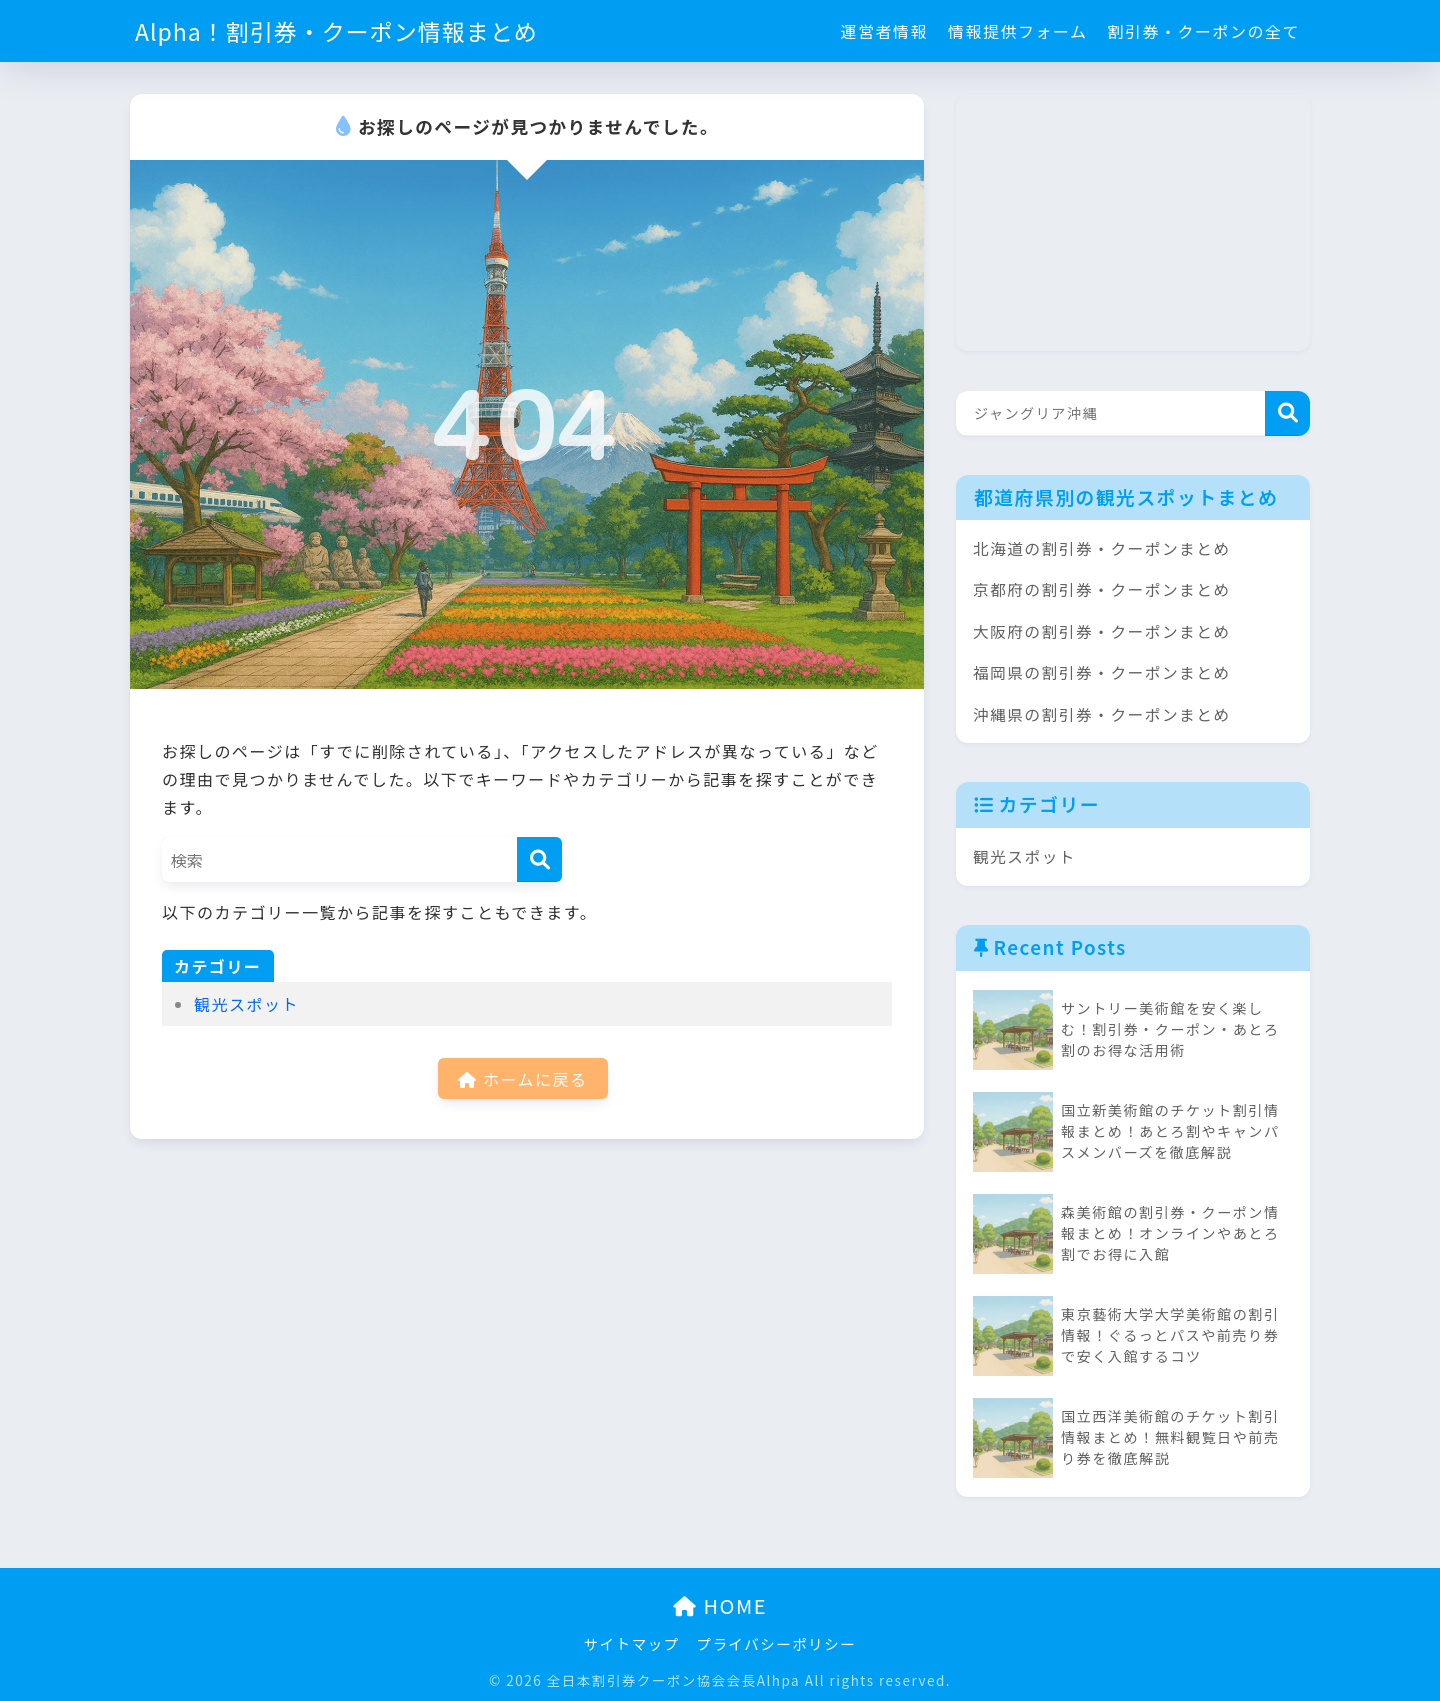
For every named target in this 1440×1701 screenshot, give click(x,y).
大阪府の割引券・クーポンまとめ (1102, 631)
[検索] (539, 859)
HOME (720, 1605)
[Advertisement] (1106, 219)
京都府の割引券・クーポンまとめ (1102, 589)
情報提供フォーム (1018, 31)
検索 (1287, 413)
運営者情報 (884, 31)
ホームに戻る (522, 1079)
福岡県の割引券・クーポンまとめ (1102, 672)
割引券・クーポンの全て (1203, 31)
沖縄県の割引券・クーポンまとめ (1102, 714)
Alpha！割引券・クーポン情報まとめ (336, 31)
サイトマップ (632, 1643)
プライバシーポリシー (777, 1643)
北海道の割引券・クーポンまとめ (1102, 548)
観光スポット (246, 1004)
